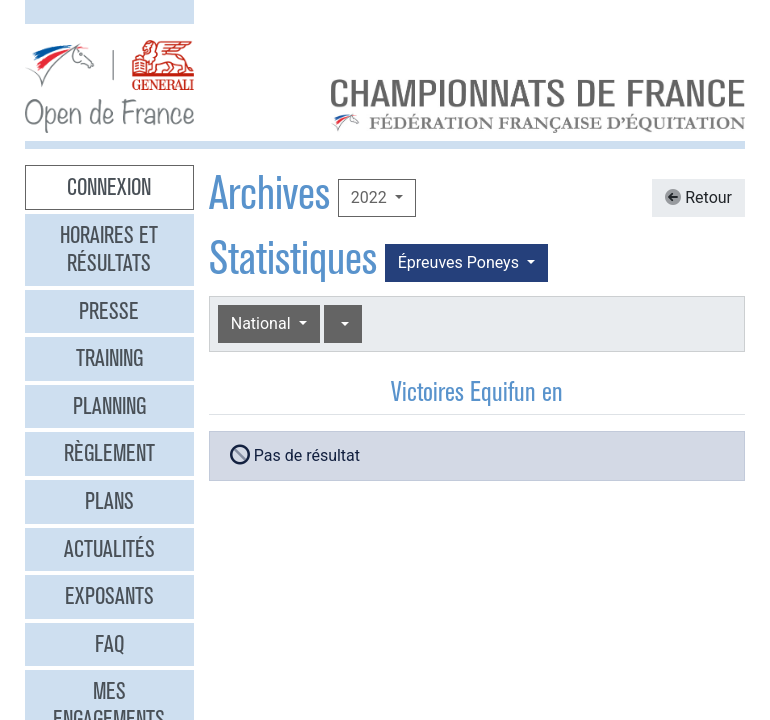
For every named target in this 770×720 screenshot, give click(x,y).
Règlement (109, 453)
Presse (109, 311)
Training (109, 358)
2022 (371, 197)
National (263, 323)
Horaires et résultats (109, 249)
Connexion (109, 187)
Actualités (109, 549)
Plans (109, 501)
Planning (109, 406)
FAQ (109, 644)
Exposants (109, 596)
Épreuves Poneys (460, 262)
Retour (698, 197)
